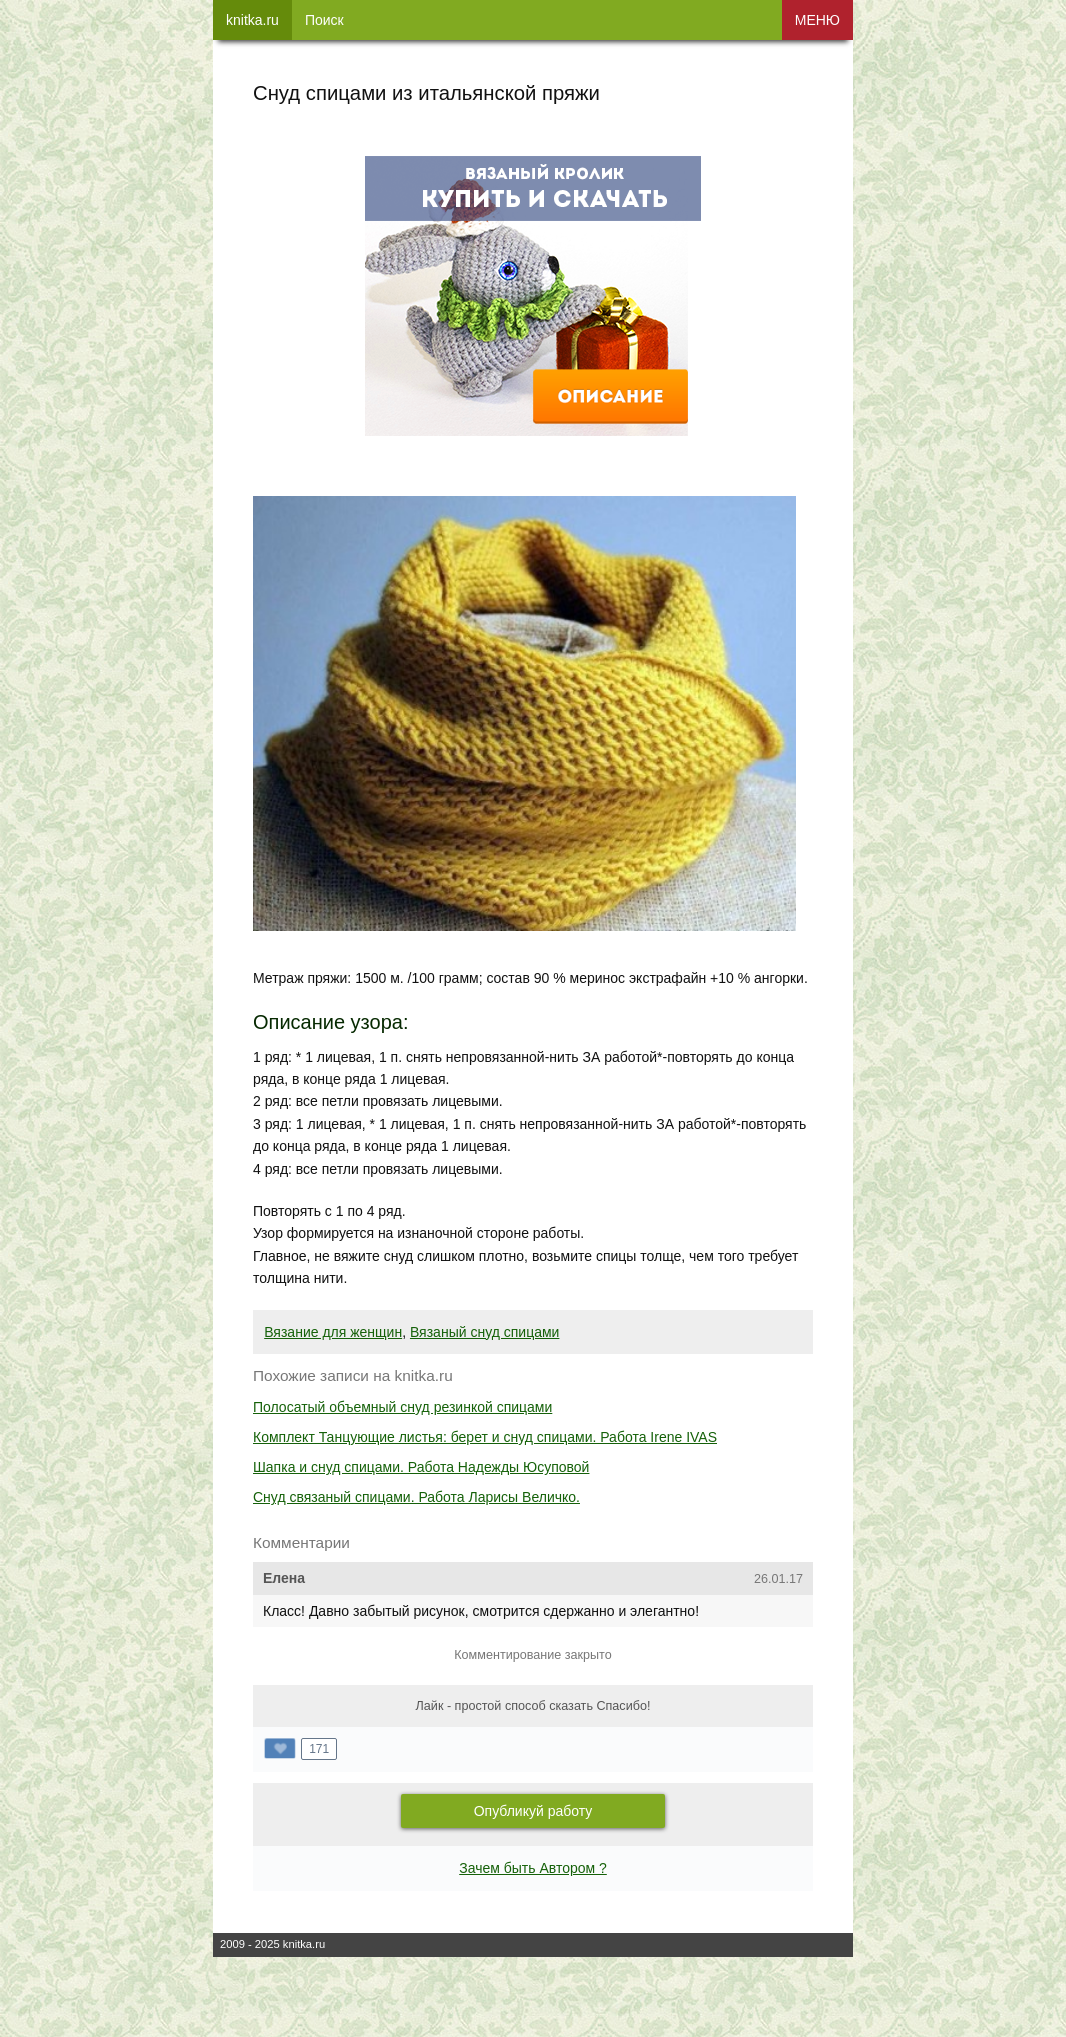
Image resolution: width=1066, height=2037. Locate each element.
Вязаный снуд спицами (484, 1332)
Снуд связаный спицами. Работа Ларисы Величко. (416, 1497)
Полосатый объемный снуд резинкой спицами (402, 1407)
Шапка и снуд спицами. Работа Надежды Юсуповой (421, 1467)
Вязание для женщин (333, 1332)
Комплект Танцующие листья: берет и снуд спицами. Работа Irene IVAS (485, 1437)
